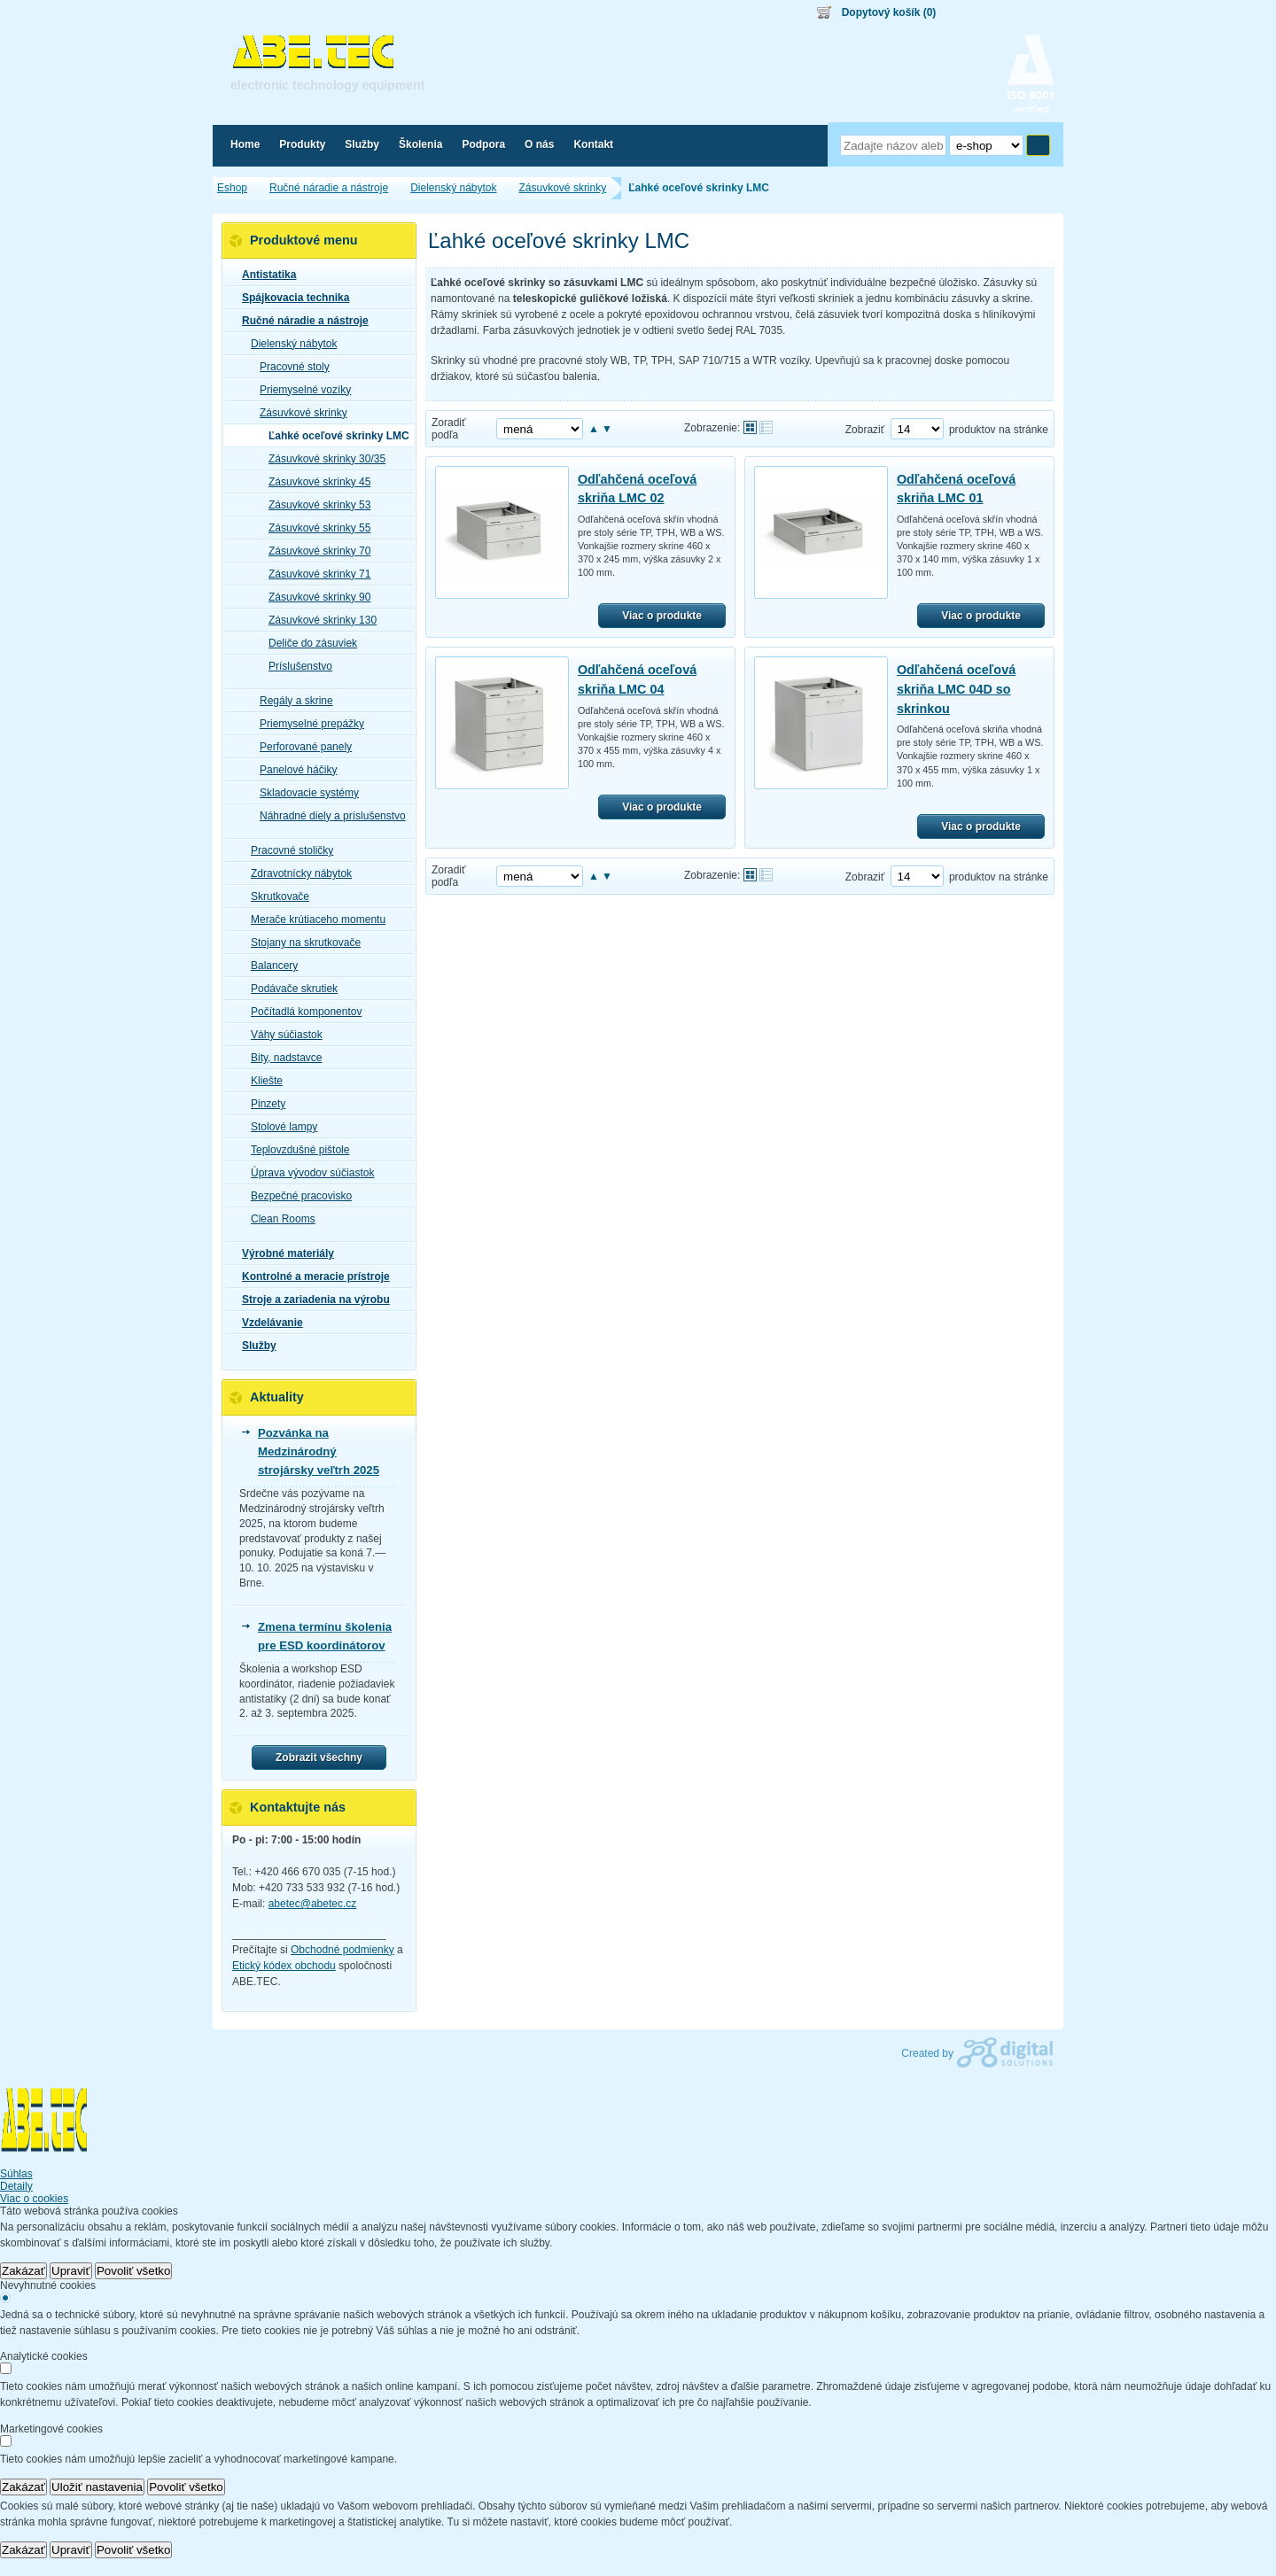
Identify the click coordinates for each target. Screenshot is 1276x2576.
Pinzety (262, 1104)
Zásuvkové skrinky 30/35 (321, 459)
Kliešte (261, 1081)
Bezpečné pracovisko (296, 1196)
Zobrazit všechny (319, 1757)
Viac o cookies (34, 2198)
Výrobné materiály (282, 1253)
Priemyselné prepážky (306, 724)
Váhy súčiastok (281, 1034)
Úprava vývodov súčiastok (307, 1173)
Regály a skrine (291, 700)
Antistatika (263, 274)
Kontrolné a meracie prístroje (310, 1276)
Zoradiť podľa (449, 428)
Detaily (16, 2186)
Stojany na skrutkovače (300, 942)
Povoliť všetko (134, 2270)
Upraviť (70, 2270)
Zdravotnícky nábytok (296, 873)
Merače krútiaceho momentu (312, 919)
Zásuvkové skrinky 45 (314, 482)
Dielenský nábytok (288, 344)
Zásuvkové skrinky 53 (314, 505)
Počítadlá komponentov (301, 1011)
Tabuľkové (766, 427)
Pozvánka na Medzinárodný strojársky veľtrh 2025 (318, 1451)
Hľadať (1038, 145)
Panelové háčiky (293, 770)
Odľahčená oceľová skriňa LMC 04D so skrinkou (956, 689)
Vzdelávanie (267, 1322)
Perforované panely (300, 747)
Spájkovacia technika (290, 297)
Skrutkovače (274, 896)
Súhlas (16, 2174)
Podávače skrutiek (289, 988)
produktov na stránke (998, 429)
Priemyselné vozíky (300, 390)
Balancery (269, 965)
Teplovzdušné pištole (294, 1150)
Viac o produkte (662, 615)
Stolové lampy (278, 1127)
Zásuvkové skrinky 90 (314, 597)
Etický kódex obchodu (284, 1965)
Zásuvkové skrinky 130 (317, 620)
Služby (253, 1345)
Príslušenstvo (295, 666)
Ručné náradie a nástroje (300, 320)
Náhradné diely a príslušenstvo (327, 816)
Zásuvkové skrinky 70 (314, 551)
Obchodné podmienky (342, 1950)
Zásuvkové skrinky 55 (314, 528)
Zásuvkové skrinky (298, 413)
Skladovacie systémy (304, 793)
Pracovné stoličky (286, 850)
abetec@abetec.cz (312, 1903)
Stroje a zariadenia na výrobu (310, 1299)
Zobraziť (865, 429)
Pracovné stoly (289, 367)
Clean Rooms (277, 1219)
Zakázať (23, 2270)
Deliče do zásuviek (307, 643)
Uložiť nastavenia (97, 2487)
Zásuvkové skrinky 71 (314, 574)
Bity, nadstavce (281, 1057)
